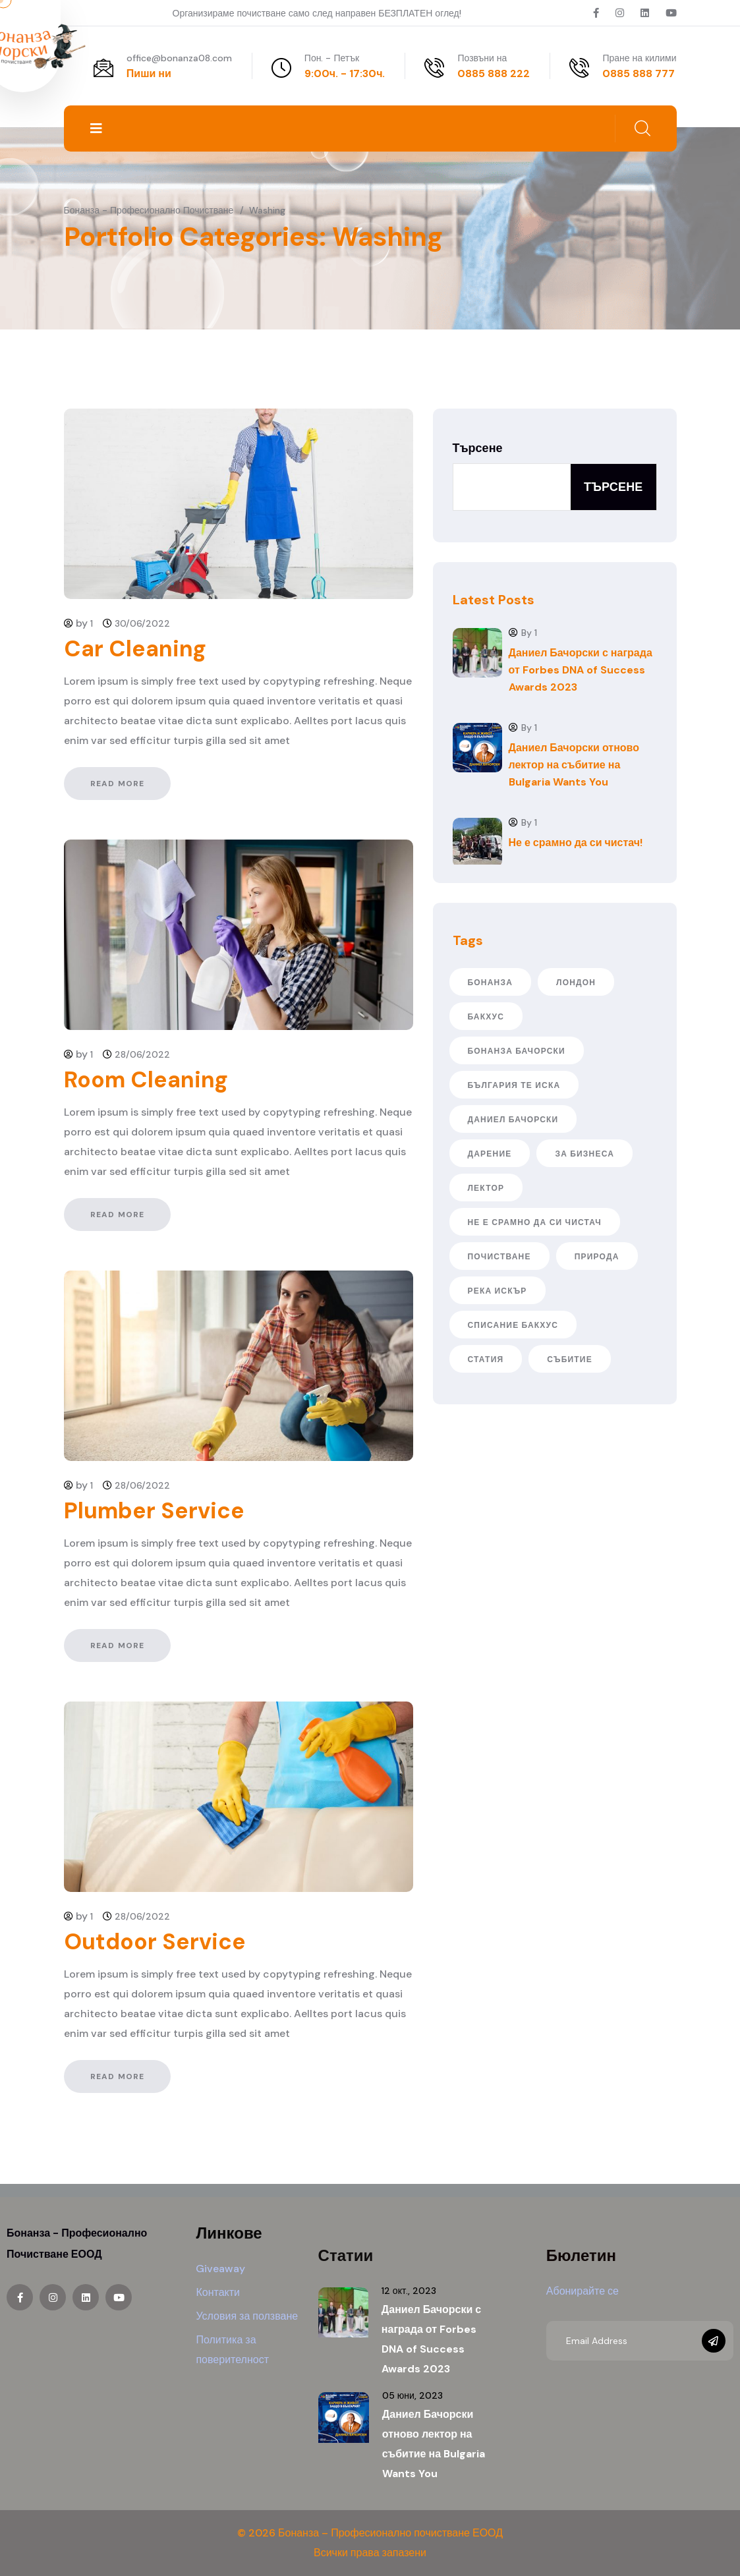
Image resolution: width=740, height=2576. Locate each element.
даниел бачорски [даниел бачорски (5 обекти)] (513, 1119)
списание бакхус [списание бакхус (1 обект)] (513, 1325)
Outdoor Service (155, 1942)
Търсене (478, 448)
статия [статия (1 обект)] (486, 1359)
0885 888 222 (493, 73)
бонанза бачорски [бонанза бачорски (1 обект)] (516, 1051)
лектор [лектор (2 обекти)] (486, 1188)
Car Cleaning (135, 649)
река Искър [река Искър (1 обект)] (497, 1291)
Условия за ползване (247, 2316)
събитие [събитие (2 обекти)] (569, 1359)
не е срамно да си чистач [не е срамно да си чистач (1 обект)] (535, 1222)
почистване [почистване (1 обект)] (499, 1256)
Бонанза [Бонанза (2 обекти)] (490, 982)
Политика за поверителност (232, 2349)
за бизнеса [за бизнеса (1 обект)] (584, 1154)
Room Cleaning (146, 1080)
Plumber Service (154, 1511)
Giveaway (220, 2268)
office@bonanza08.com (179, 58)
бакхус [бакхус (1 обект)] (486, 1017)
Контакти (218, 2292)
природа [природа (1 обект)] (597, 1256)
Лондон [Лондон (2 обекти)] (576, 982)
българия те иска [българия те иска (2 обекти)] (514, 1085)
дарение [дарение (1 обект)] (490, 1154)
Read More (117, 783)
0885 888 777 (638, 73)
